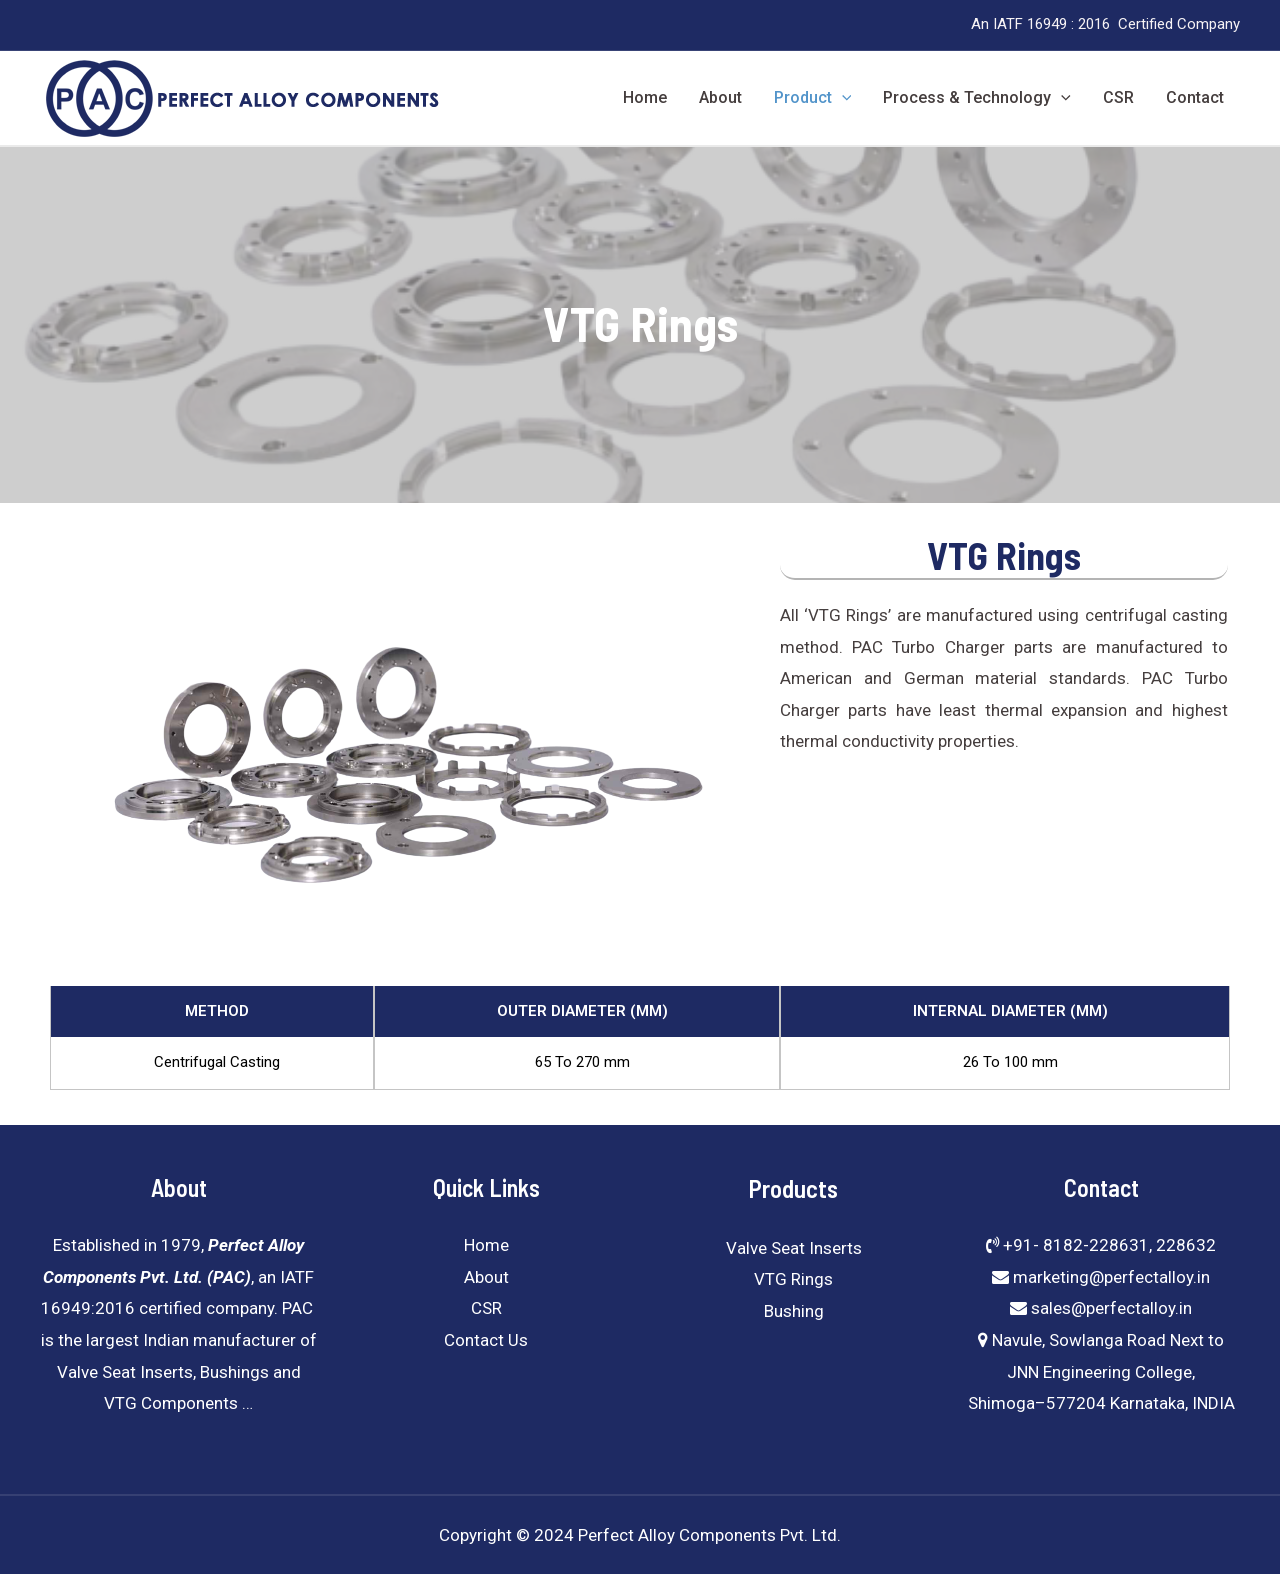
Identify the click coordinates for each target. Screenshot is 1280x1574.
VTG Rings (793, 1279)
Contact (1195, 97)
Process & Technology (977, 98)
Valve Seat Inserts (794, 1248)
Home (645, 97)
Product (813, 98)
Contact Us (486, 1340)
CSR (1118, 97)
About (720, 97)
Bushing (794, 1311)
